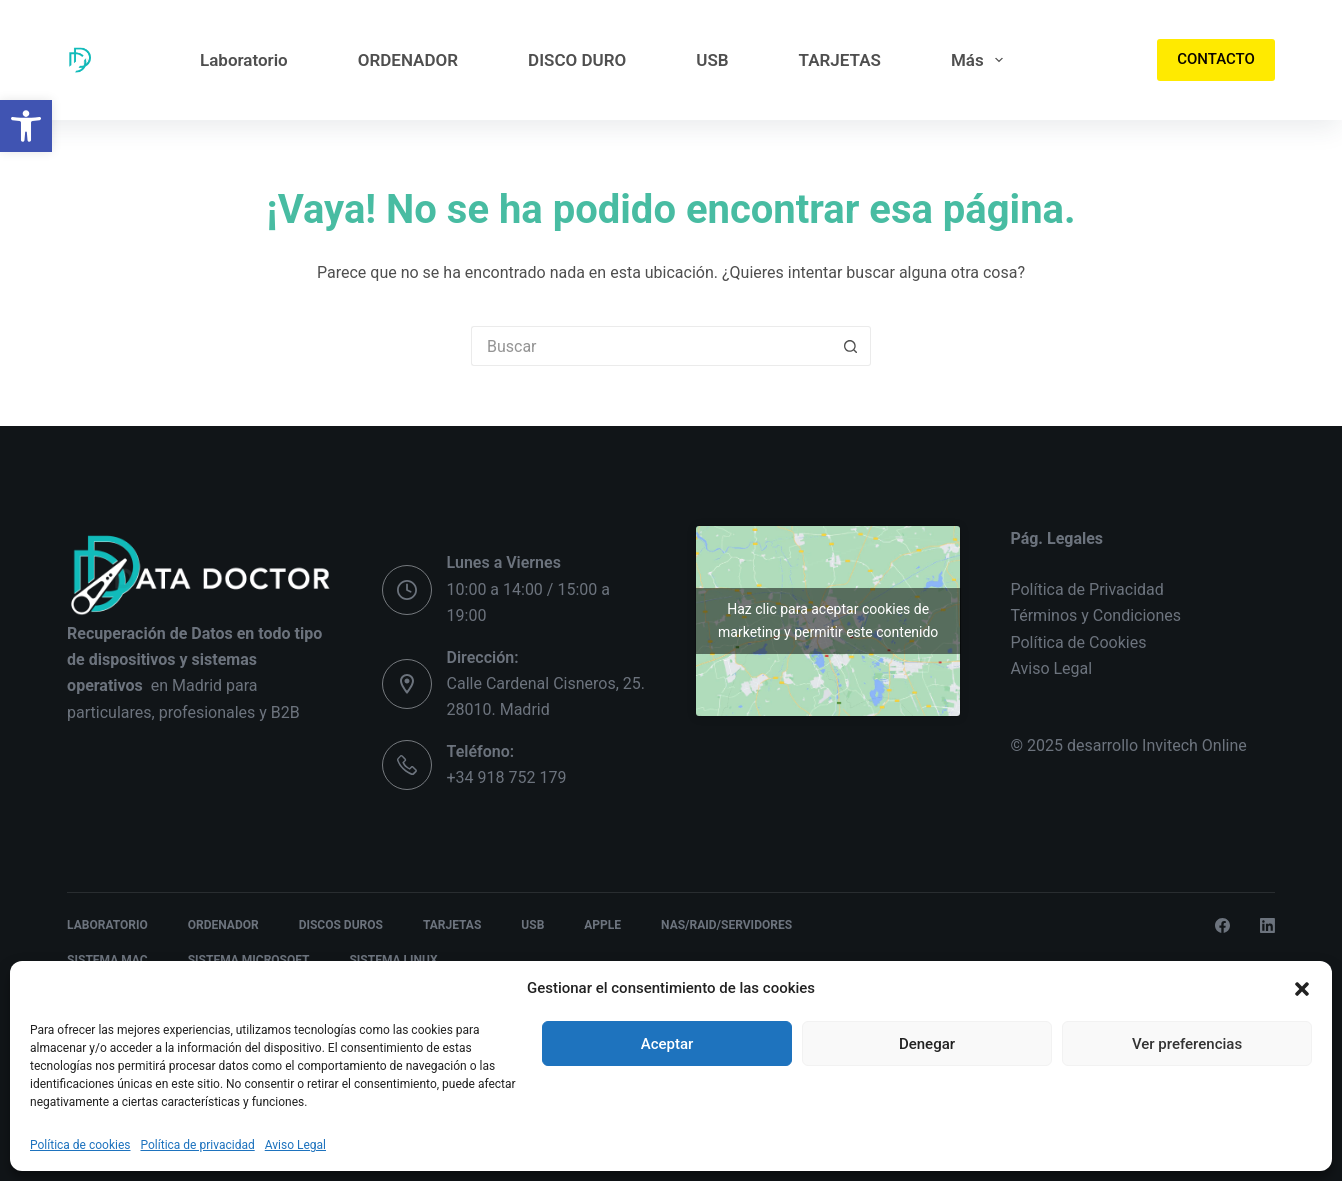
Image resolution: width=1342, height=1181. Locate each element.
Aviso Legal (295, 1145)
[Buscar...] (651, 346)
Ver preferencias (1187, 1044)
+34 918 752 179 (507, 777)
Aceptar (667, 1044)
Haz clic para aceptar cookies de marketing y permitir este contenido (828, 620)
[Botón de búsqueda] (851, 346)
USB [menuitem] (712, 60)
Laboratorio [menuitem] (244, 60)
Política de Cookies (1078, 642)
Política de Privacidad (1086, 589)
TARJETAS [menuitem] (840, 60)
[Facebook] (1222, 925)
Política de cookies (80, 1145)
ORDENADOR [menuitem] (408, 60)
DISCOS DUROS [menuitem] (341, 925)
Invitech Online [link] (1194, 745)
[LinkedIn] (1267, 925)
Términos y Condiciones (1095, 615)
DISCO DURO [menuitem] (577, 60)
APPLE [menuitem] (602, 925)
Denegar (927, 1044)
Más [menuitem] (981, 60)
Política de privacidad (198, 1145)
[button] (26, 126)
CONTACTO (1216, 59)
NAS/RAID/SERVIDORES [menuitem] (726, 925)
